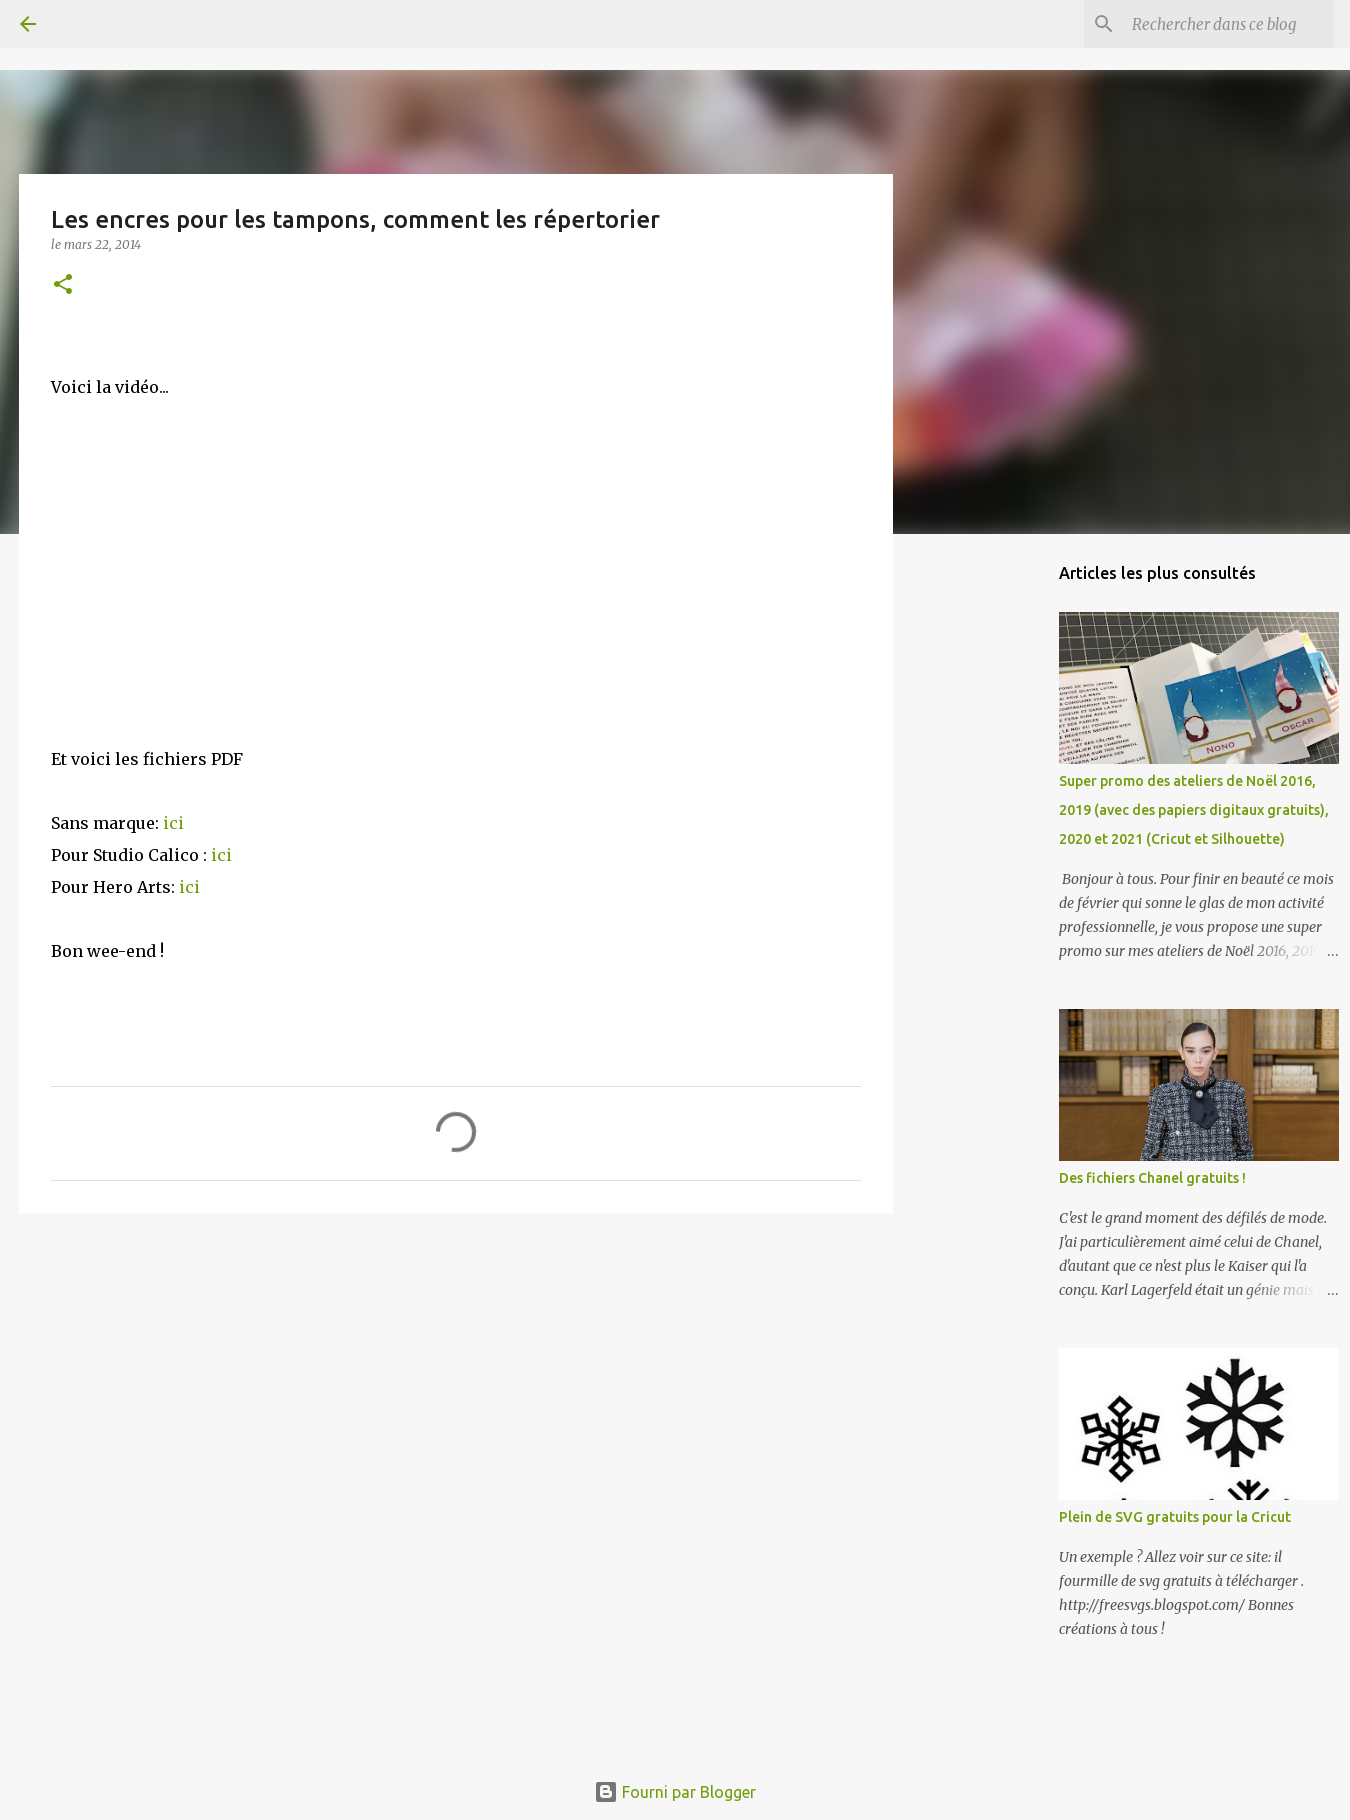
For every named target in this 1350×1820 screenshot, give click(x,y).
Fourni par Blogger (675, 1792)
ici (173, 823)
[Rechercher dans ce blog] (1229, 24)
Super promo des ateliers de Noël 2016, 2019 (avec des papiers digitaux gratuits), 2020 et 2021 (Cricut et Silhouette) (1194, 810)
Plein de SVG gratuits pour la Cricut (1175, 1517)
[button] (63, 285)
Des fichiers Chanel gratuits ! (1152, 1178)
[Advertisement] (456, 1383)
